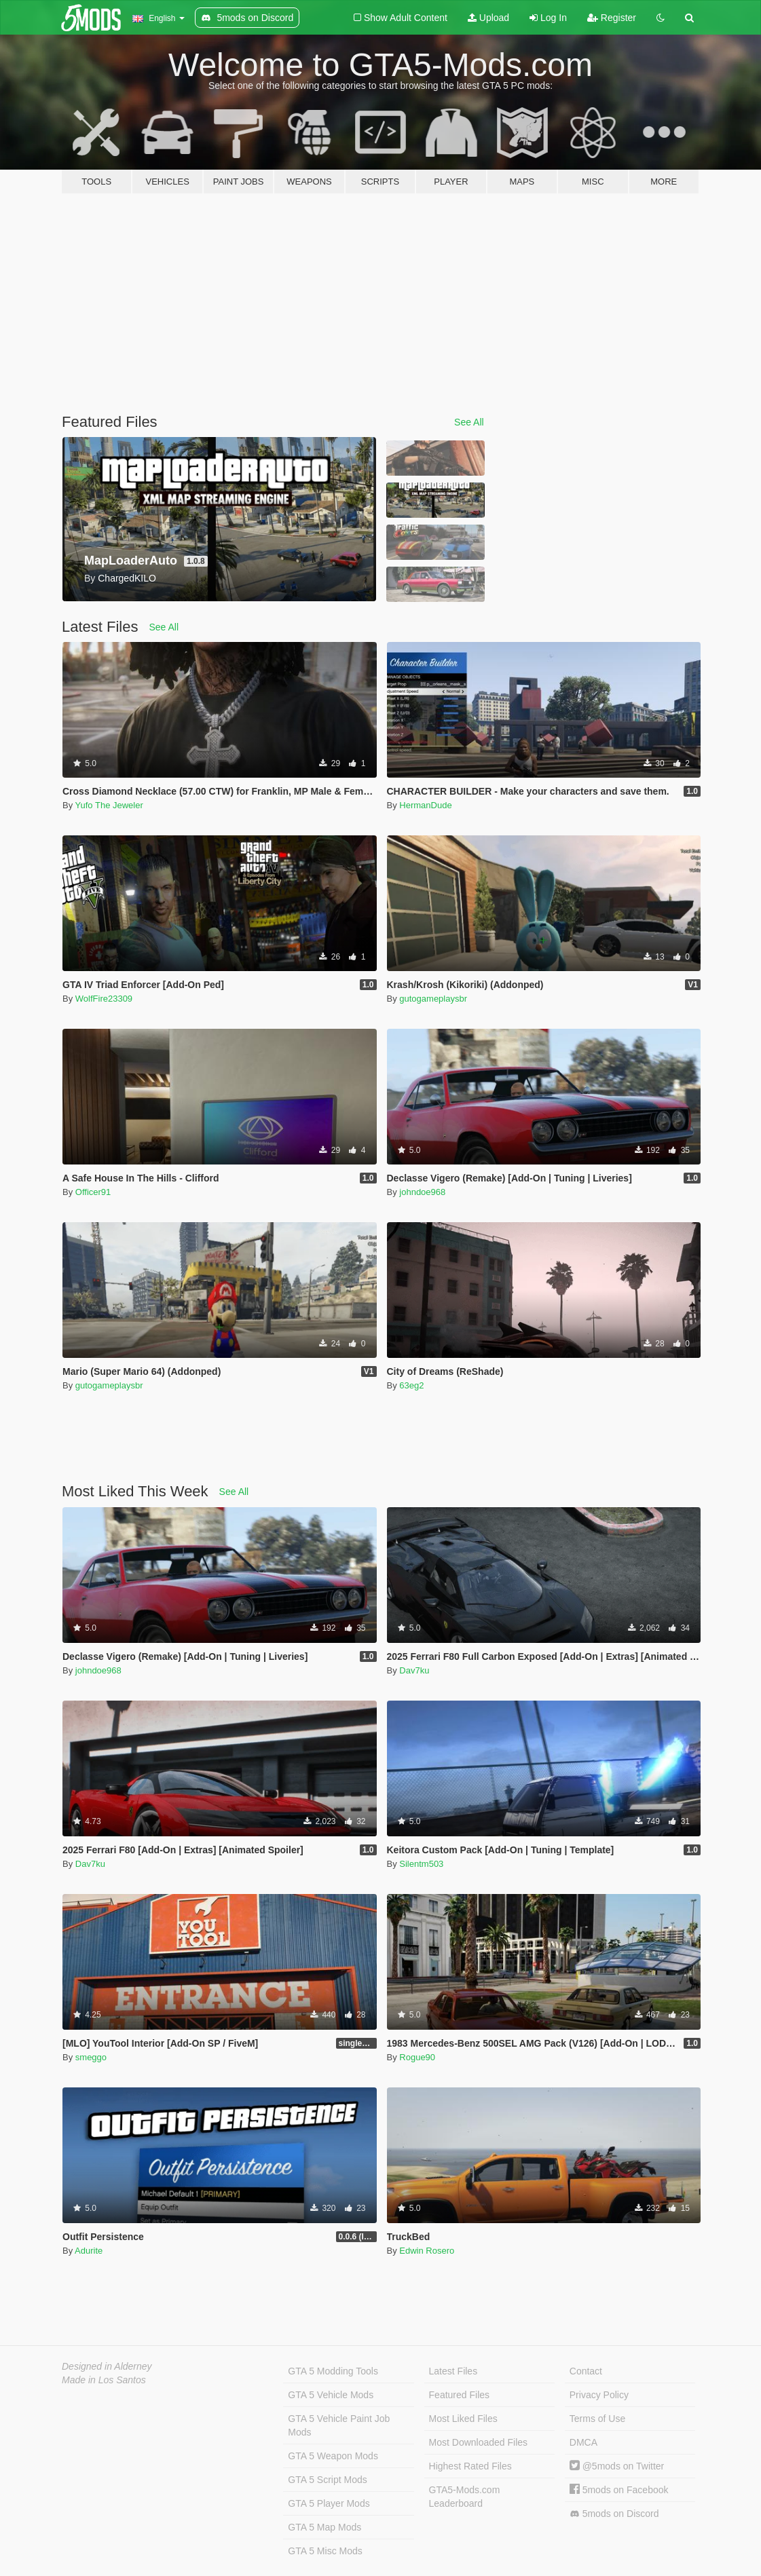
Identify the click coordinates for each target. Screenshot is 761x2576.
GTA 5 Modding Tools (333, 2371)
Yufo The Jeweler (109, 805)
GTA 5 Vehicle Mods (330, 2394)
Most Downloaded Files (478, 2442)
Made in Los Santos (104, 2379)
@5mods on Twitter (617, 2466)
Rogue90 (417, 2057)
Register (611, 17)
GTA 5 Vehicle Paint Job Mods (339, 2425)
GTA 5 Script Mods (327, 2479)
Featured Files (459, 2394)
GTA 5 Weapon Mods (333, 2455)
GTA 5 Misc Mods (325, 2550)
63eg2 (411, 1385)
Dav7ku (414, 1670)
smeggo (91, 2057)
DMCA (583, 2442)
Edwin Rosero (426, 2251)
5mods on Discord (614, 2514)
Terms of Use (597, 2418)
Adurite (89, 2251)
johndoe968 (422, 1192)
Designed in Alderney (107, 2366)
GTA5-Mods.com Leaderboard (464, 2496)
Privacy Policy (599, 2394)
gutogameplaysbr (433, 998)
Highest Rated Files (470, 2466)
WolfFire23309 (103, 998)
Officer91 (93, 1192)
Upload (488, 17)
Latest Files (453, 2371)
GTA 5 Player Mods (328, 2503)
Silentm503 (421, 1864)
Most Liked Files (463, 2418)
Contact (586, 2371)
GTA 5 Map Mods (324, 2527)
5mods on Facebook (619, 2490)
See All (469, 422)
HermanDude (425, 805)
